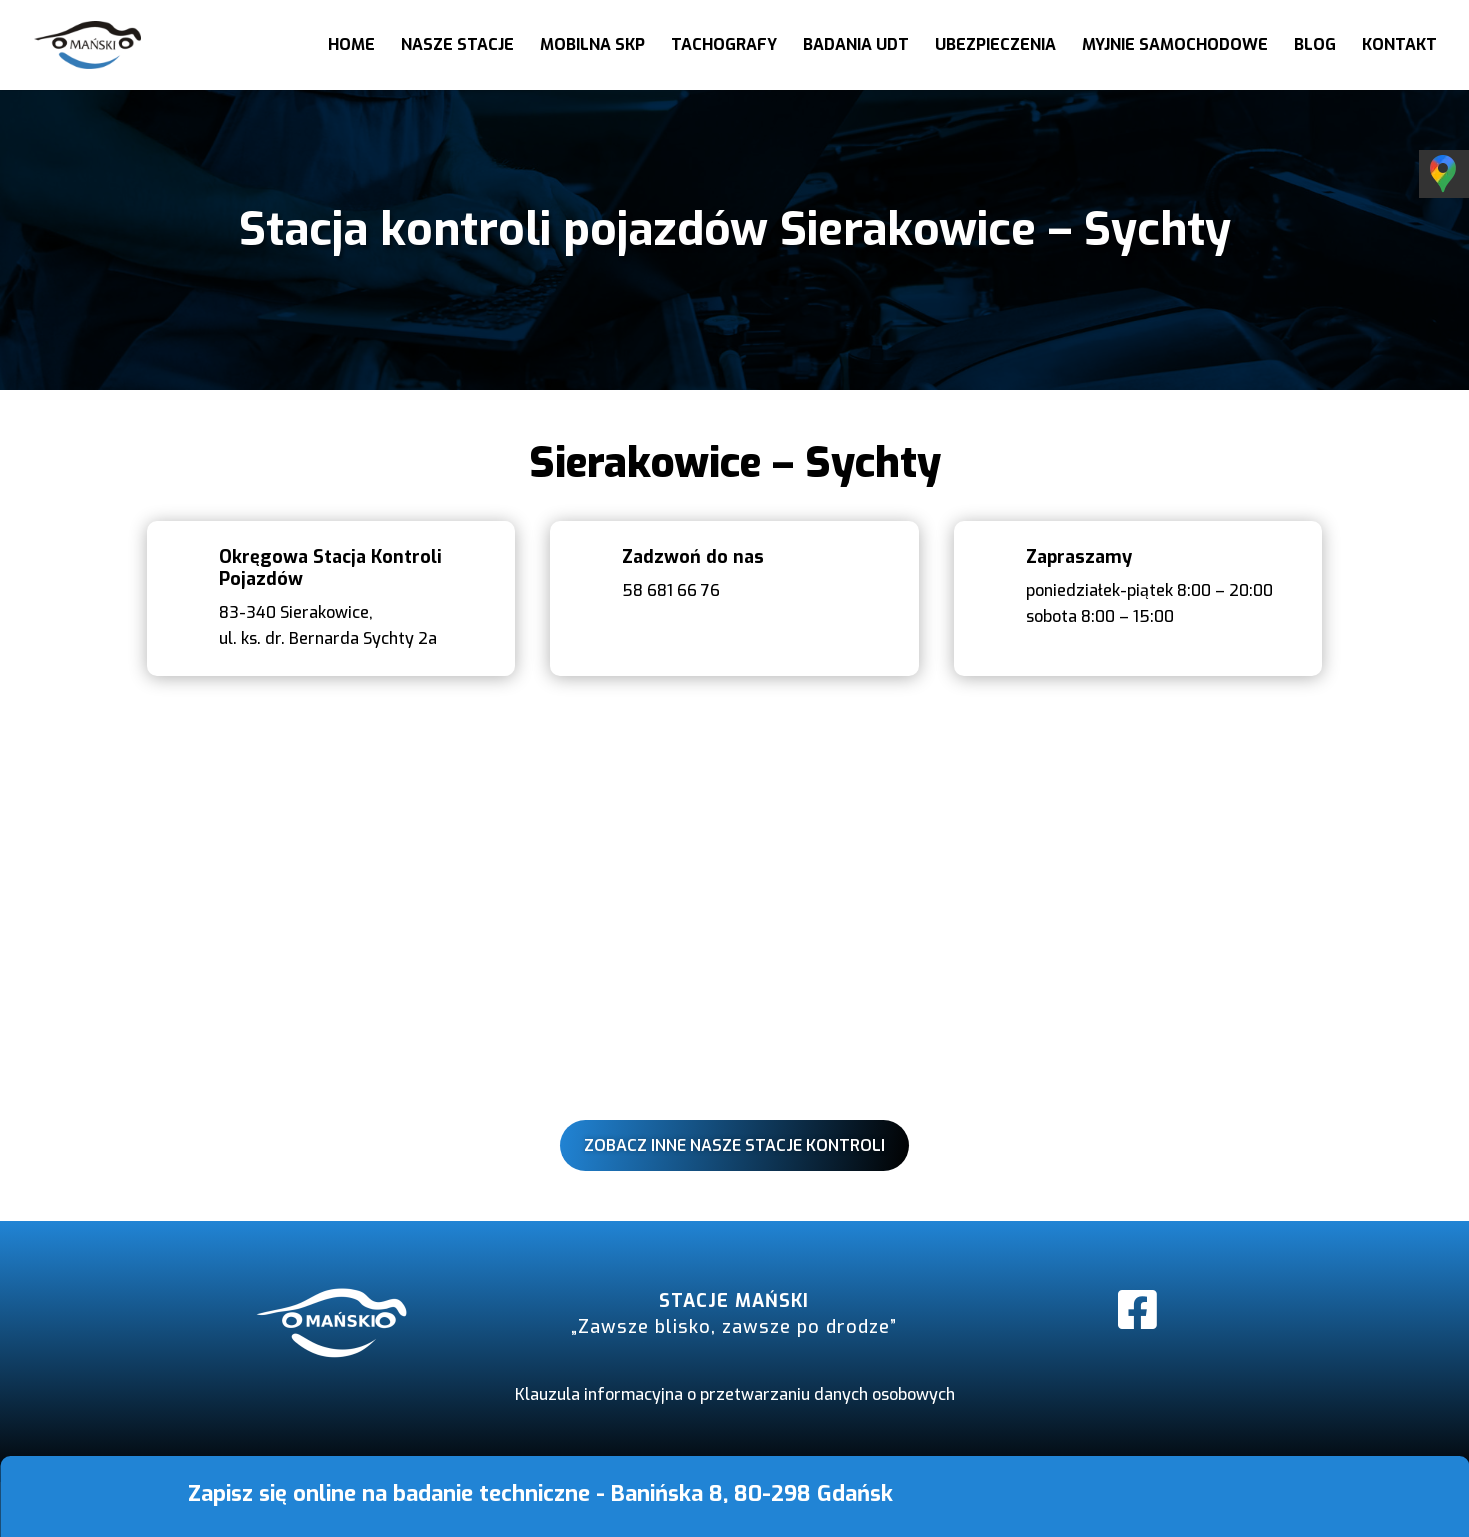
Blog (1315, 46)
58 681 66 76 (671, 590)
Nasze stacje (457, 46)
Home (351, 46)
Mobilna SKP (592, 46)
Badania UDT (856, 46)
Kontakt (1399, 46)
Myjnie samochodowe (1175, 46)
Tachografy (724, 46)
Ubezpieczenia (995, 46)
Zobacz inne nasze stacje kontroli (734, 1145)
